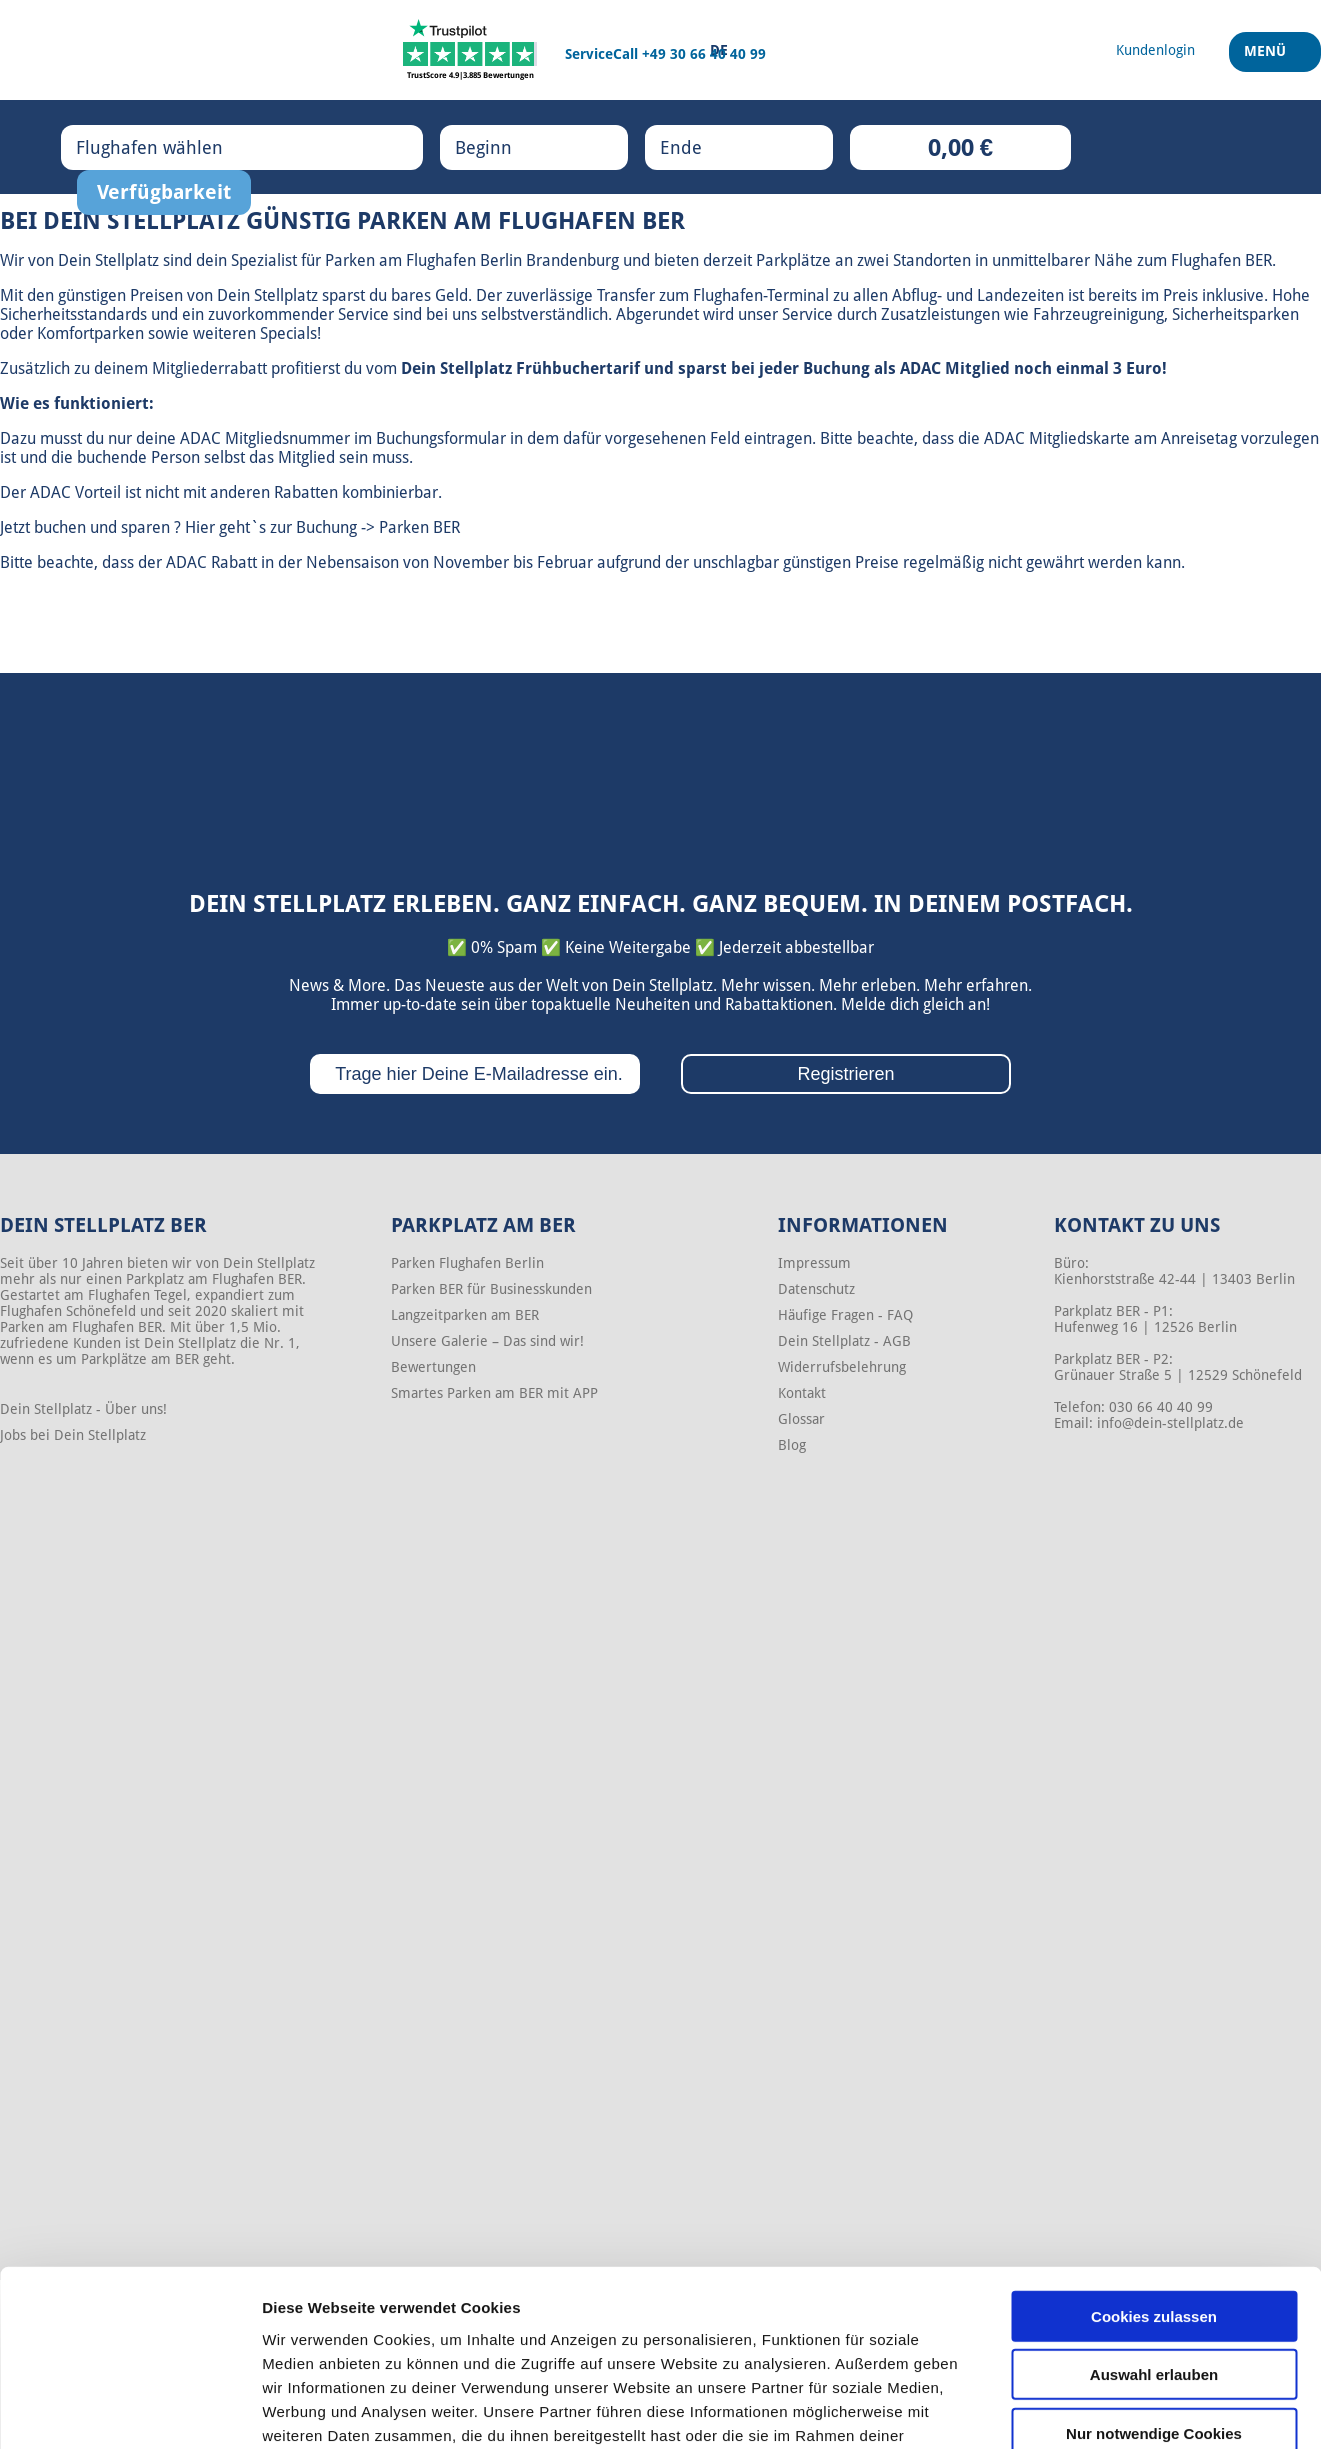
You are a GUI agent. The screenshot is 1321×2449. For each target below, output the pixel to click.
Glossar (801, 1419)
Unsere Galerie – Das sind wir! (487, 1341)
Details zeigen (1063, 2409)
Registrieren (845, 1074)
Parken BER (419, 527)
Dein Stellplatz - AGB (844, 1341)
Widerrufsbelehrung (842, 1367)
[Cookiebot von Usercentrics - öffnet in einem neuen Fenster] (129, 2410)
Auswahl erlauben (1154, 2244)
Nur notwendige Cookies (1154, 2302)
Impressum (814, 1263)
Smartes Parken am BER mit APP (494, 1393)
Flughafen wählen (170, 147)
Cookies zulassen (1154, 2185)
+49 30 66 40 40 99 (704, 54)
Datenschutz (816, 1289)
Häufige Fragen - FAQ (845, 1315)
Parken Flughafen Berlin (467, 1263)
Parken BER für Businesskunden (491, 1289)
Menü (1267, 59)
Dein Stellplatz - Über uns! (83, 1409)
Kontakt (802, 1393)
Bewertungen (433, 1367)
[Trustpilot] (470, 50)
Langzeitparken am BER (465, 1315)
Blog (792, 1445)
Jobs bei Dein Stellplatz (73, 1435)
